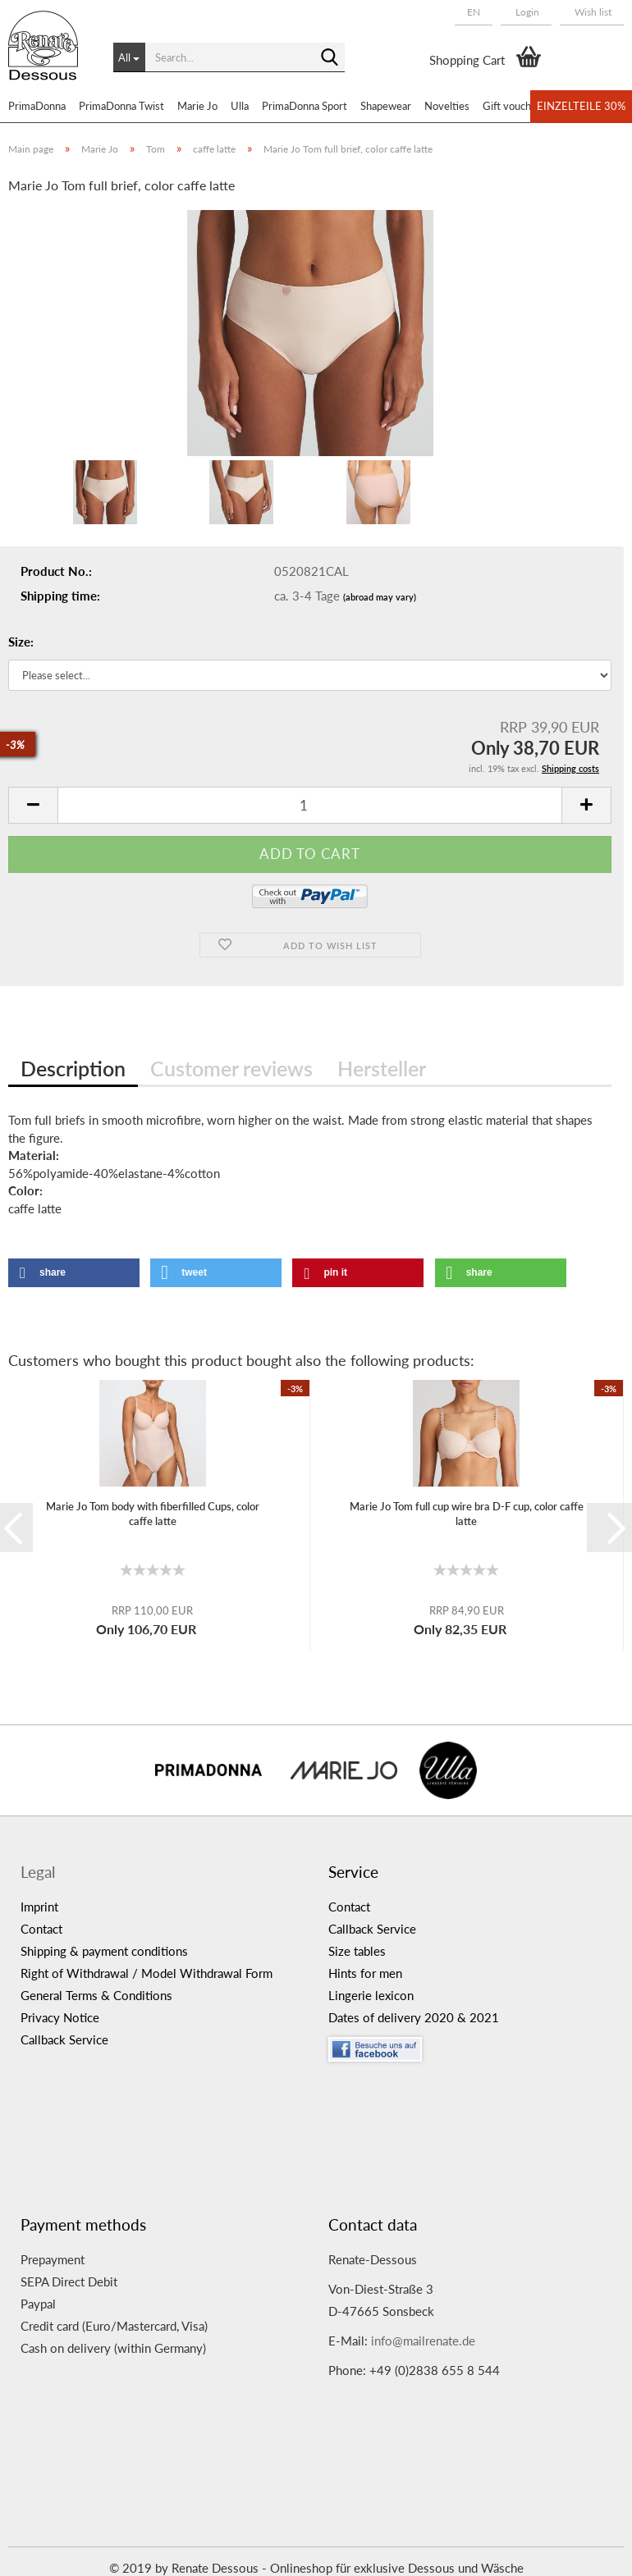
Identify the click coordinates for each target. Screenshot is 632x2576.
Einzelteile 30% (581, 105)
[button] (473, 12)
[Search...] (129, 57)
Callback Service (64, 2039)
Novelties (446, 105)
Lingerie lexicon (371, 1995)
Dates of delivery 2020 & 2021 (413, 2017)
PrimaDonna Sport (304, 105)
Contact (41, 1928)
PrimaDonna (37, 105)
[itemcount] (309, 805)
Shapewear (385, 105)
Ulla (240, 105)
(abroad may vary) (379, 596)
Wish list (591, 12)
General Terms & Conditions (96, 1995)
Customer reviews (231, 1068)
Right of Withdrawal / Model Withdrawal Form (146, 1973)
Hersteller (381, 1068)
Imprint (39, 1906)
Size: (21, 641)
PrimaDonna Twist (121, 105)
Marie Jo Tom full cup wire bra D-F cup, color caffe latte (467, 1514)
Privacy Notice (60, 2017)
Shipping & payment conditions (104, 1950)
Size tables (357, 1950)
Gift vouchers (514, 105)
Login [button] (526, 12)
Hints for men (365, 1973)
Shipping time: (60, 595)
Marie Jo (197, 105)
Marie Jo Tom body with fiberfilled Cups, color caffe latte (152, 1514)
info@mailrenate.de (423, 2340)
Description (73, 1068)
